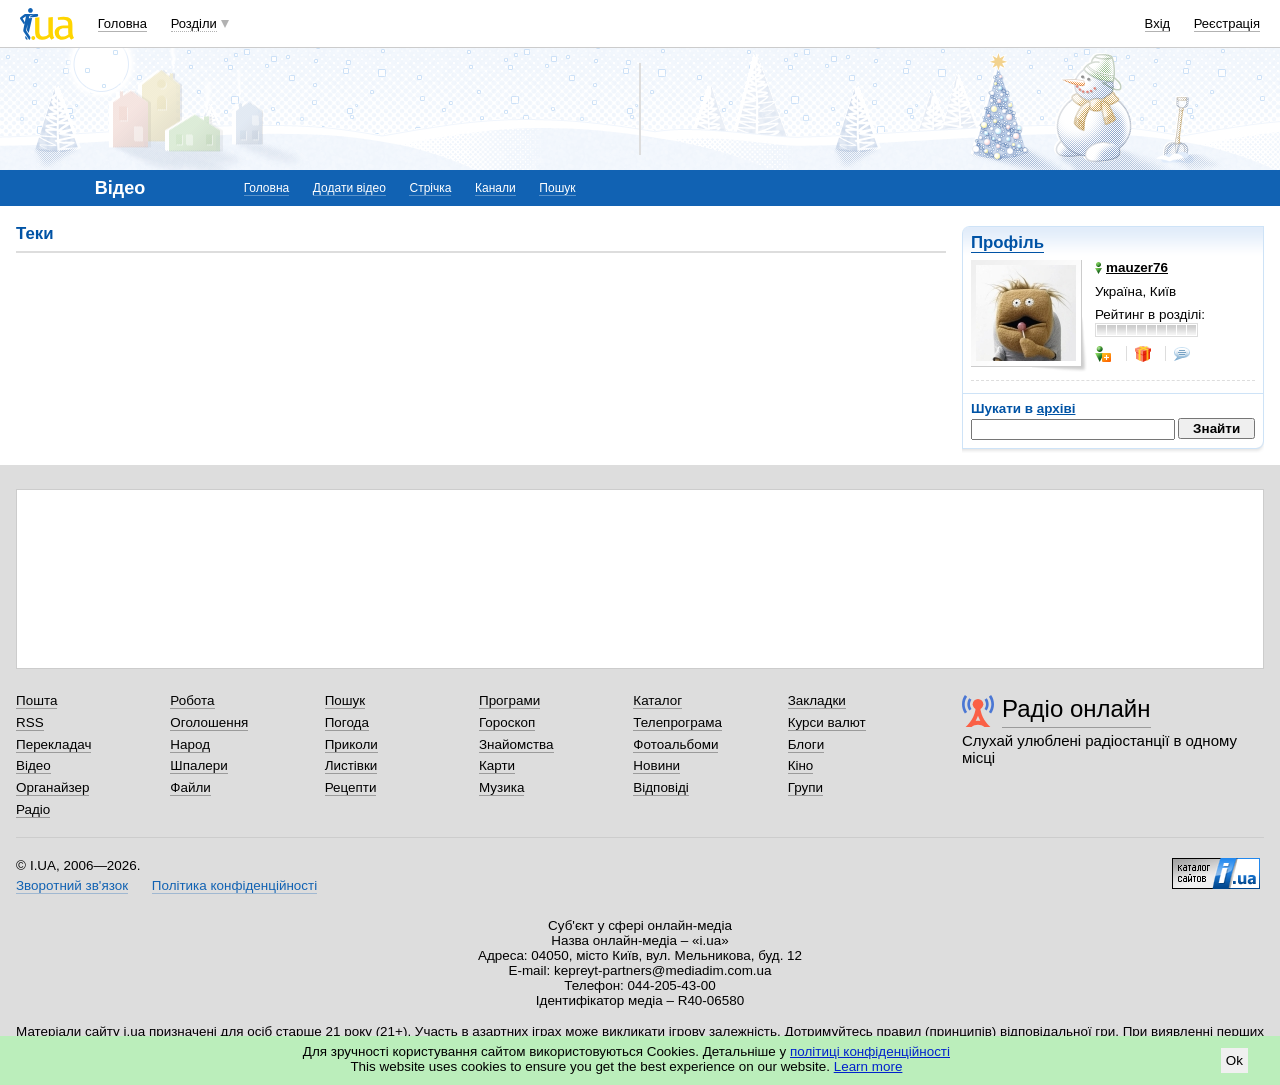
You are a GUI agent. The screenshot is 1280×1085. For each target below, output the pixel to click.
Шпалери (198, 765)
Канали (495, 188)
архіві (1056, 408)
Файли (190, 787)
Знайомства (516, 744)
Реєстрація (1227, 23)
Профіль (1007, 242)
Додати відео (349, 188)
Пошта (36, 700)
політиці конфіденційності (870, 1051)
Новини (656, 765)
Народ (190, 744)
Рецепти (351, 787)
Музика (501, 787)
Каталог (657, 700)
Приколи (351, 744)
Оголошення (209, 722)
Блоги (806, 744)
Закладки (817, 700)
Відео (33, 765)
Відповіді (661, 787)
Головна (122, 23)
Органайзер (52, 787)
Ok (1234, 1060)
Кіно (801, 765)
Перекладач (53, 744)
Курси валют (827, 722)
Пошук (557, 188)
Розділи (194, 23)
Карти (497, 765)
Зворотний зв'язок (72, 885)
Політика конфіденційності (234, 885)
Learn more (868, 1066)
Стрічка (430, 188)
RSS (30, 722)
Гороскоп (507, 722)
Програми (509, 700)
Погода (347, 722)
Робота (192, 700)
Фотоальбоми (675, 744)
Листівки (351, 765)
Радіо (33, 809)
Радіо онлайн (1076, 708)
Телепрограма (677, 722)
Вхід (1158, 23)
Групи (805, 787)
